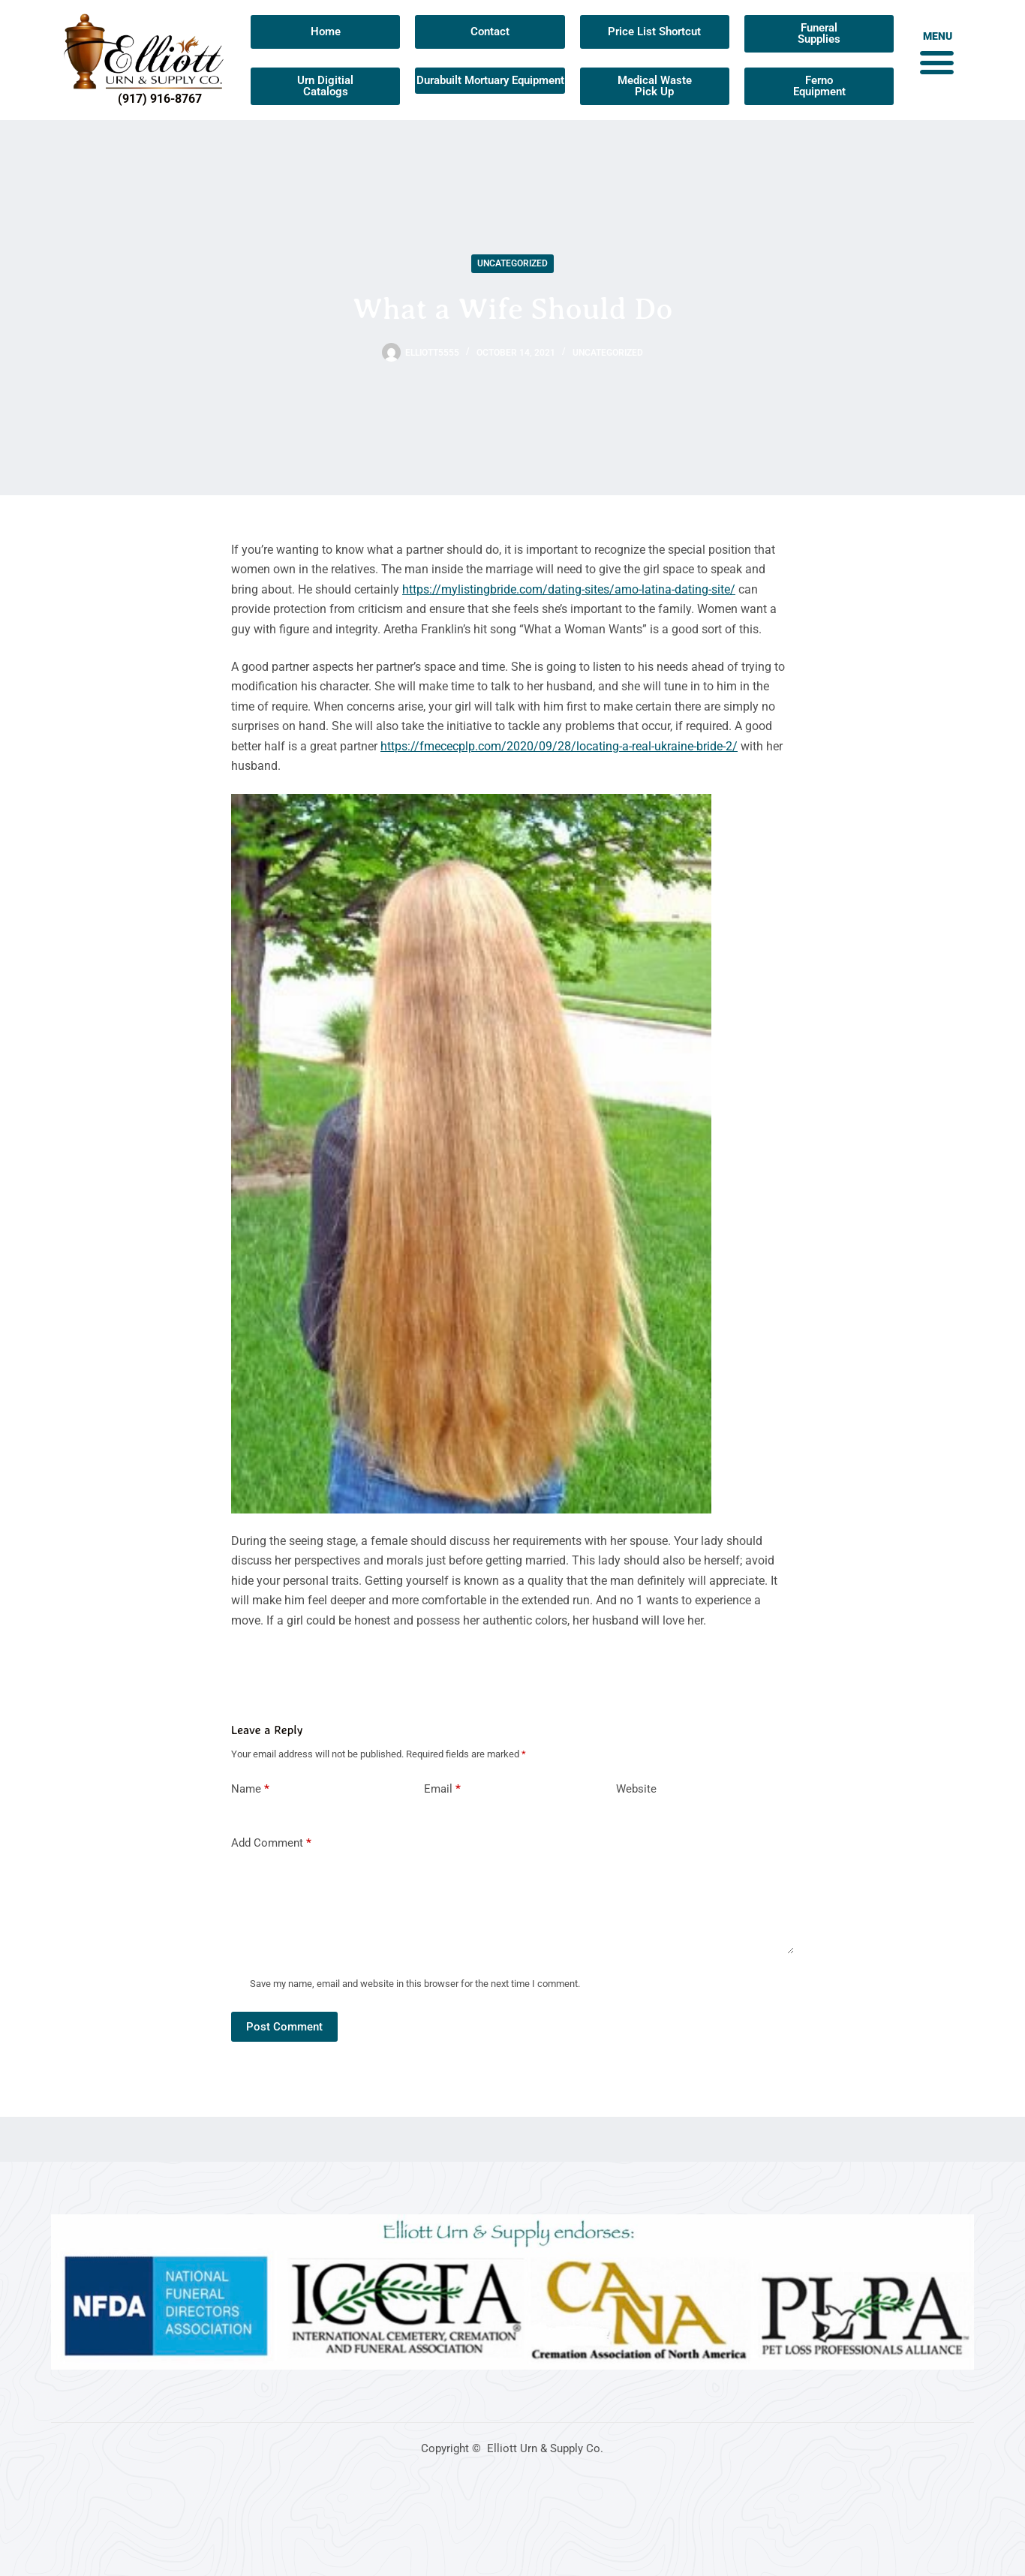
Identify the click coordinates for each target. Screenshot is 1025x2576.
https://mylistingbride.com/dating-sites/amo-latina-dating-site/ (568, 589)
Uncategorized (512, 263)
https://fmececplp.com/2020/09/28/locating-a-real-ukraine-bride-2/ (559, 746)
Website (636, 1789)
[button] (936, 61)
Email (442, 1789)
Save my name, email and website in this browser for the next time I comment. (415, 1983)
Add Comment (271, 1843)
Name (250, 1789)
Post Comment (284, 2026)
